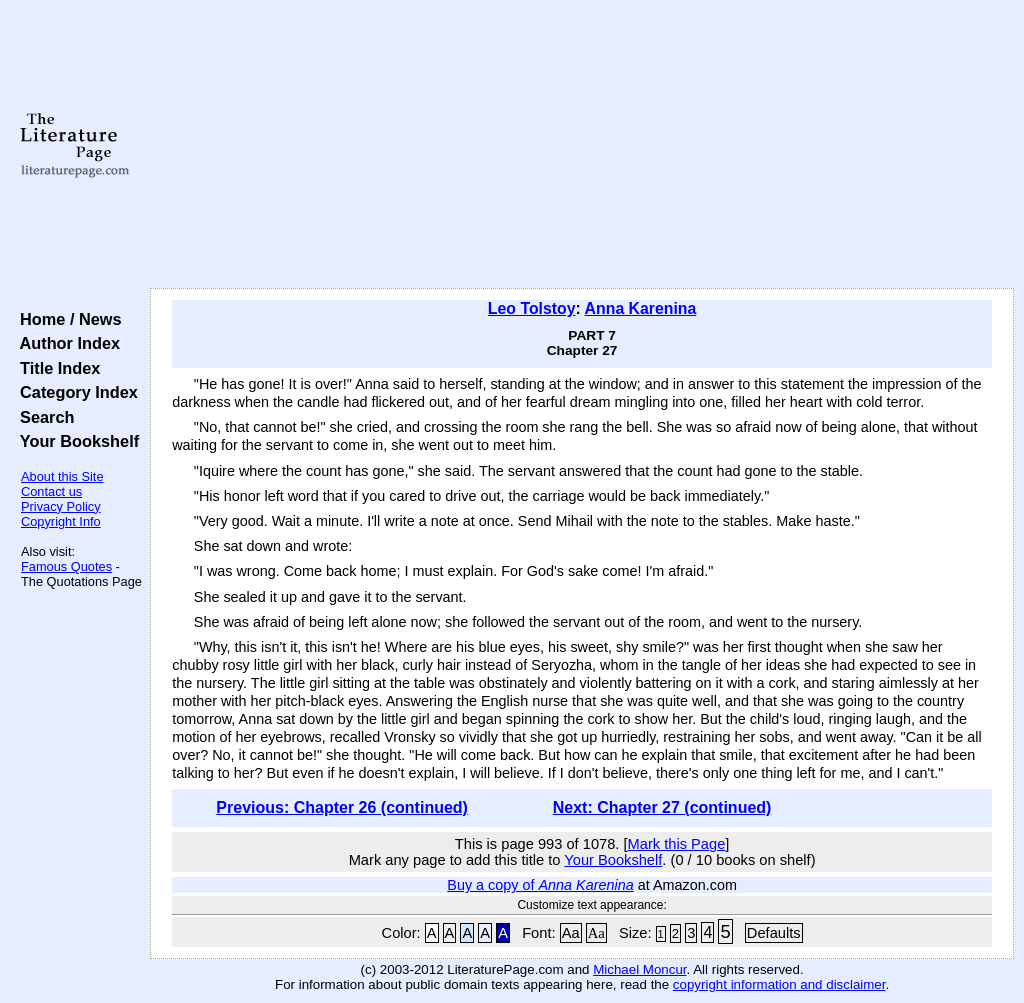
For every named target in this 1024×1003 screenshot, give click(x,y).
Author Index (65, 343)
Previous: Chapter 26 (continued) (342, 807)
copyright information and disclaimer (779, 984)
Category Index (74, 392)
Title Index (55, 368)
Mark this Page (677, 844)
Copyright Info (61, 521)
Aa (571, 933)
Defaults (774, 933)
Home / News (66, 319)
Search (42, 417)
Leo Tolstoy (532, 308)
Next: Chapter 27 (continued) (662, 807)
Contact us (51, 491)
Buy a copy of (540, 885)
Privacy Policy (61, 506)
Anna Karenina (641, 308)
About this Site (62, 476)
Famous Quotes (66, 566)
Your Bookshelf (75, 441)
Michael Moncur (639, 969)
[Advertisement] (582, 145)
